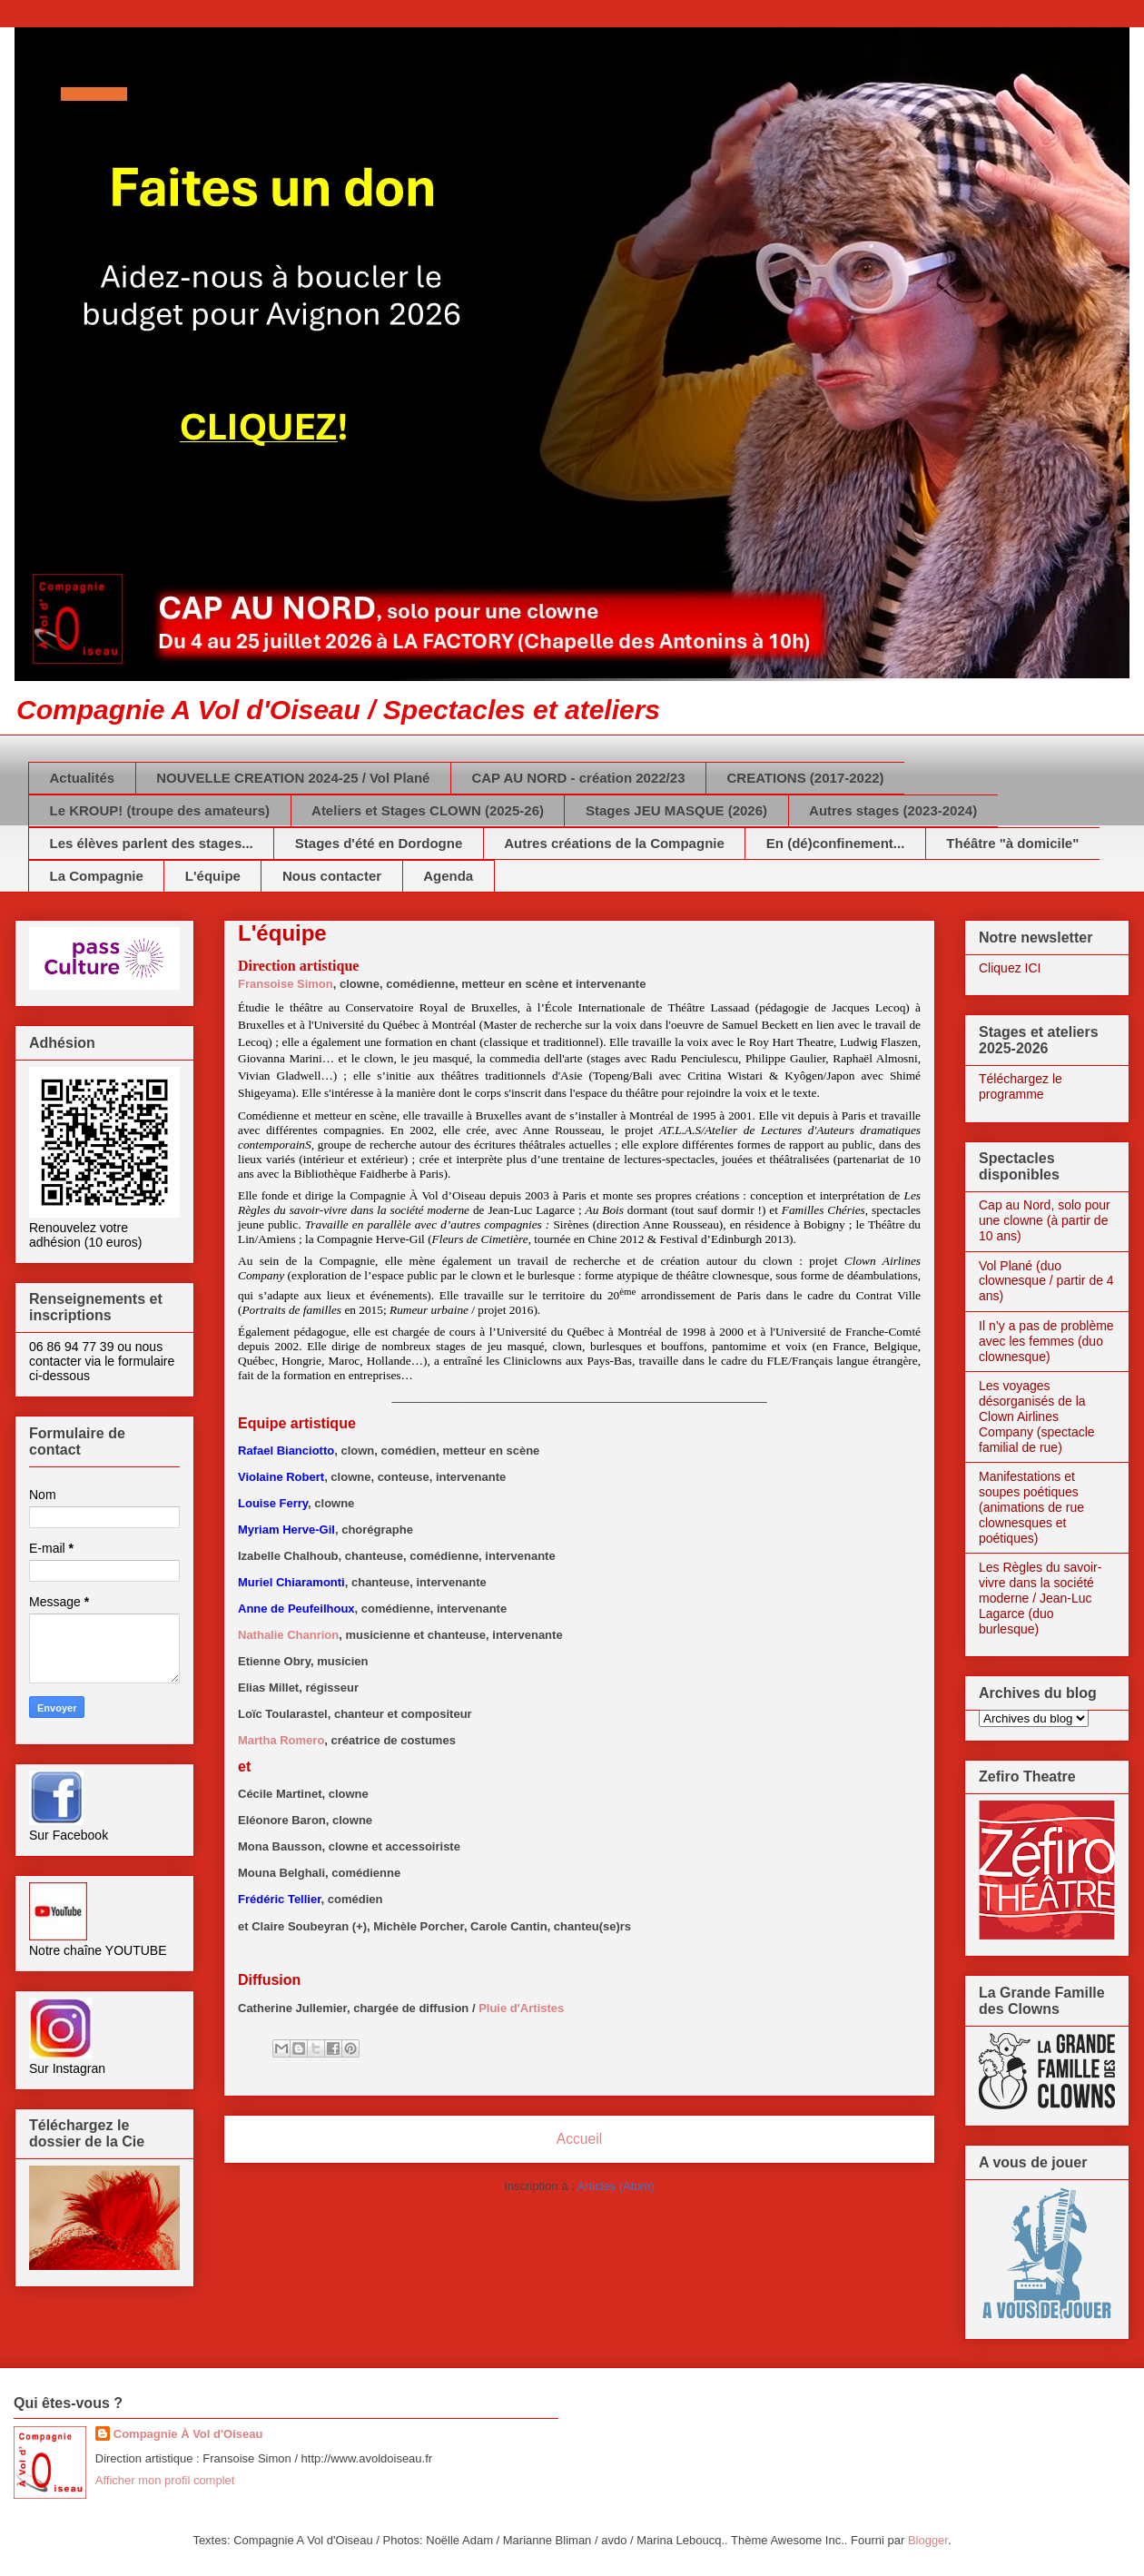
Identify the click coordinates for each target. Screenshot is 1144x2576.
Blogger (928, 2540)
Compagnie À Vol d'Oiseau (188, 2434)
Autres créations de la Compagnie (614, 843)
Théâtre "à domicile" (1012, 843)
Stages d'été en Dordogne (378, 843)
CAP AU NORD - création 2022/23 (578, 777)
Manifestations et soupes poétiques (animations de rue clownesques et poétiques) (1031, 1507)
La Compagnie (96, 875)
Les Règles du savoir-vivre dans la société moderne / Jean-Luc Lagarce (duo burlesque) (1040, 1597)
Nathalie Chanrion (288, 1635)
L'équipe (213, 875)
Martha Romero (281, 1740)
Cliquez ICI (1009, 968)
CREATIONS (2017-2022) (804, 777)
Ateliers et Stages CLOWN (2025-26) (427, 810)
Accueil (579, 2139)
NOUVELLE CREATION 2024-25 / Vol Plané (292, 777)
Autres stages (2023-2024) (893, 810)
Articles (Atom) (615, 2186)
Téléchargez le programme (1020, 1086)
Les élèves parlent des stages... (151, 843)
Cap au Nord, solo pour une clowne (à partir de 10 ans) (1044, 1220)
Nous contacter (331, 875)
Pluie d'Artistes (521, 2008)
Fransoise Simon (285, 984)
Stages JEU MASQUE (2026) (676, 810)
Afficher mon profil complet (165, 2480)
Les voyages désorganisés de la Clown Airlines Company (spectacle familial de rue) (1037, 1416)
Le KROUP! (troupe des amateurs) (160, 810)
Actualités (82, 777)
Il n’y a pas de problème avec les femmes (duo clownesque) (1046, 1341)
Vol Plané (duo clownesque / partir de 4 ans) (1046, 1281)
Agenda (448, 875)
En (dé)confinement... (835, 843)
